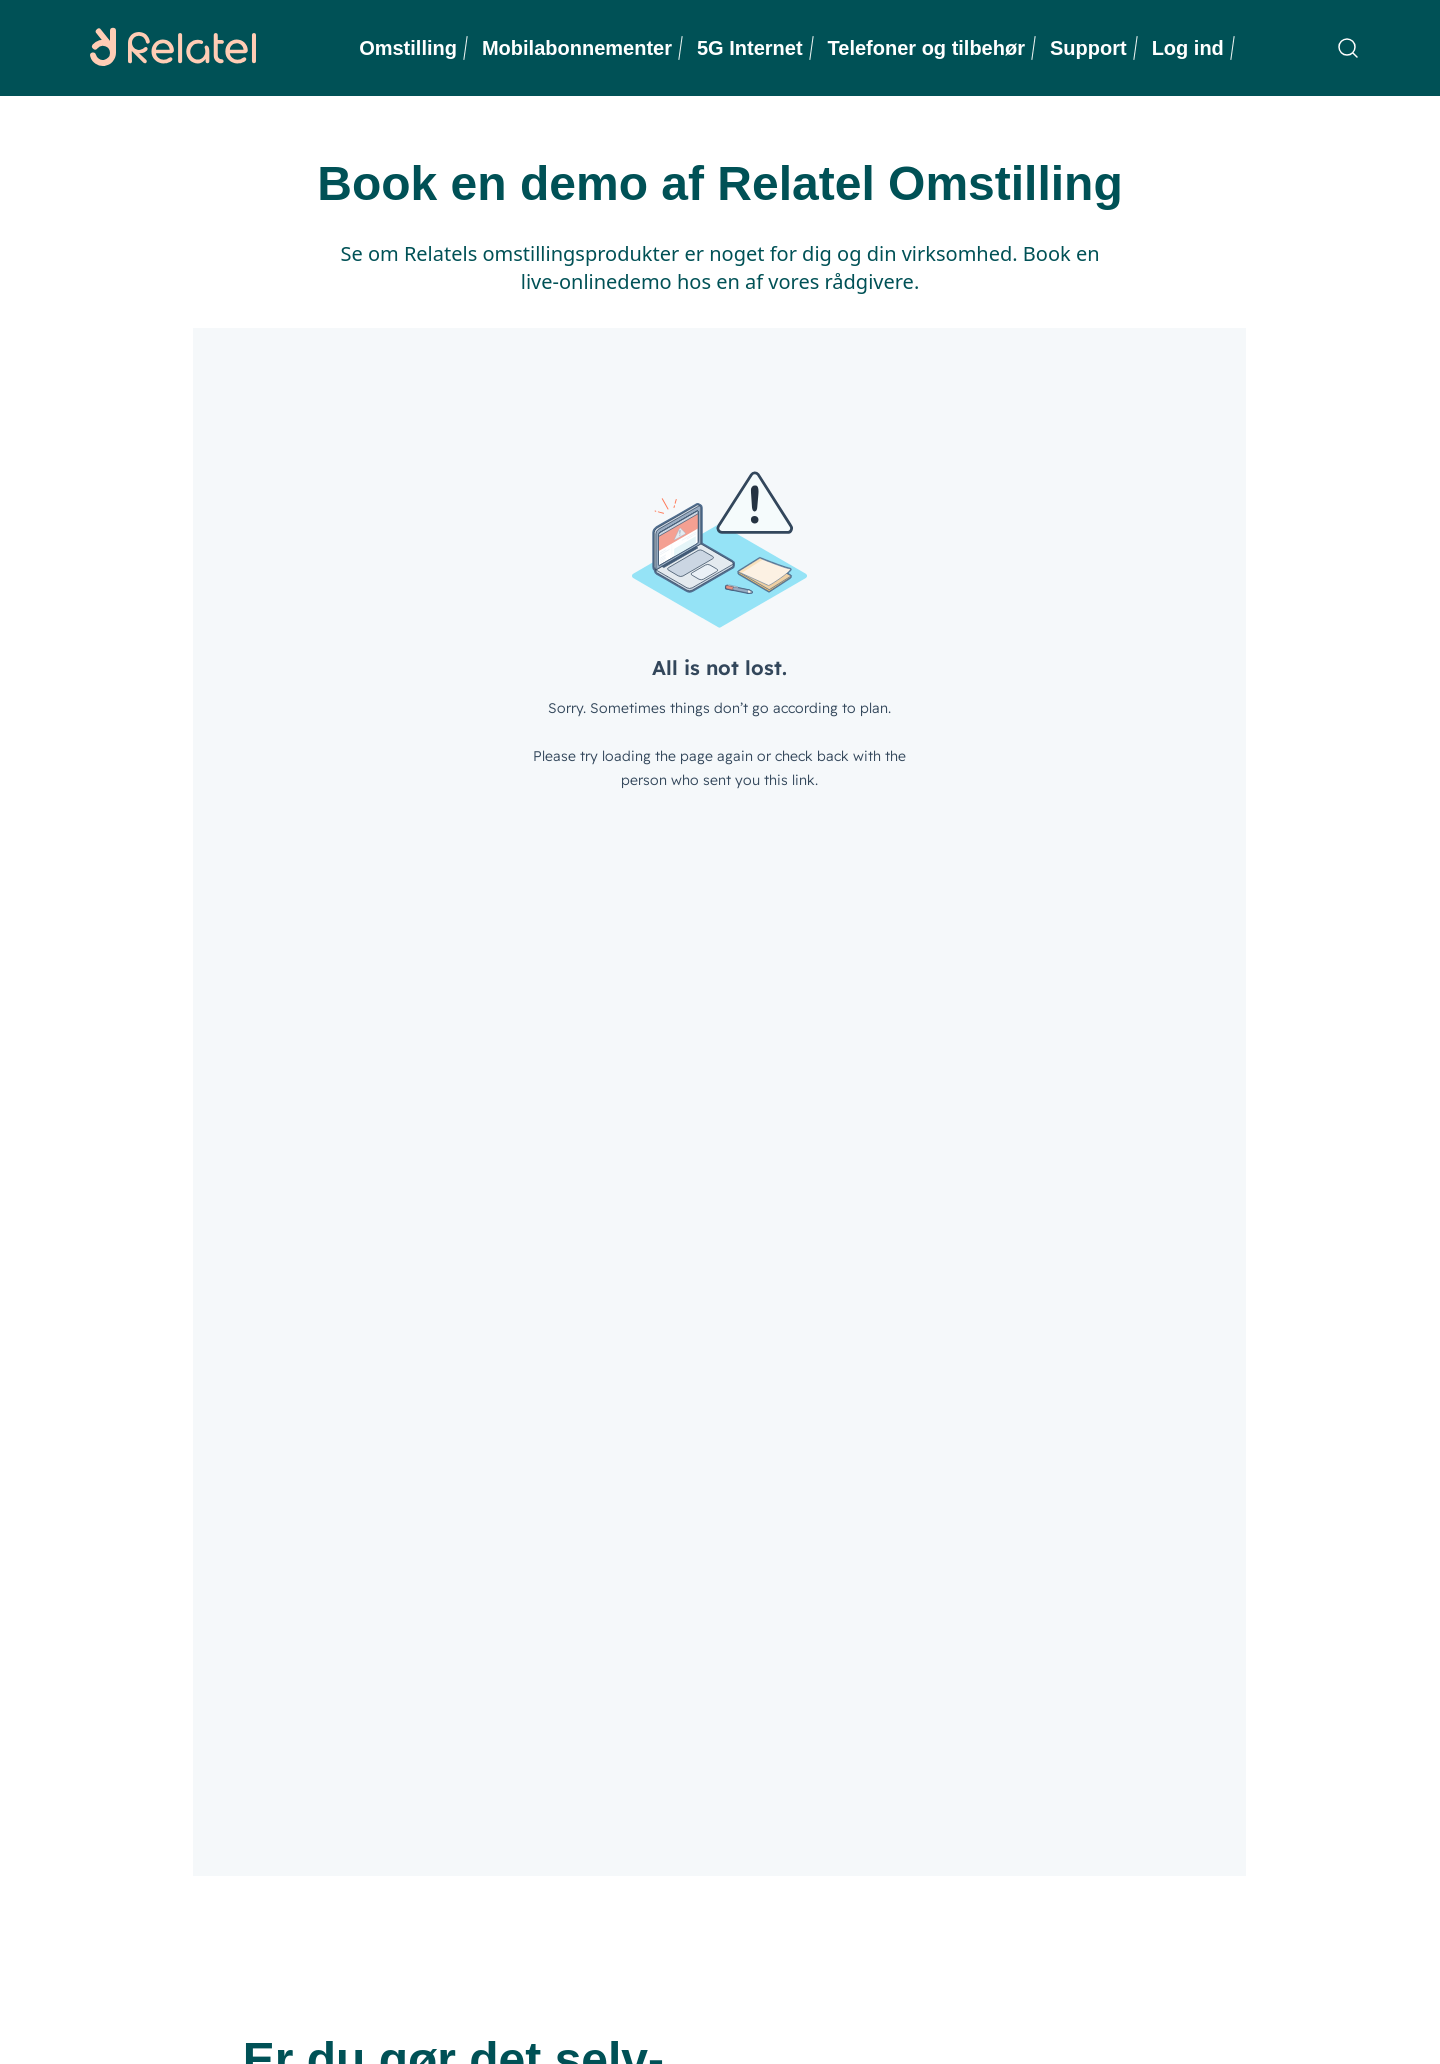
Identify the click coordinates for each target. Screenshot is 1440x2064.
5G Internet (750, 48)
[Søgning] (1348, 48)
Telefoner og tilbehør (926, 48)
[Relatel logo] (168, 48)
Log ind (1188, 48)
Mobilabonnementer (577, 48)
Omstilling (408, 48)
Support (1088, 48)
